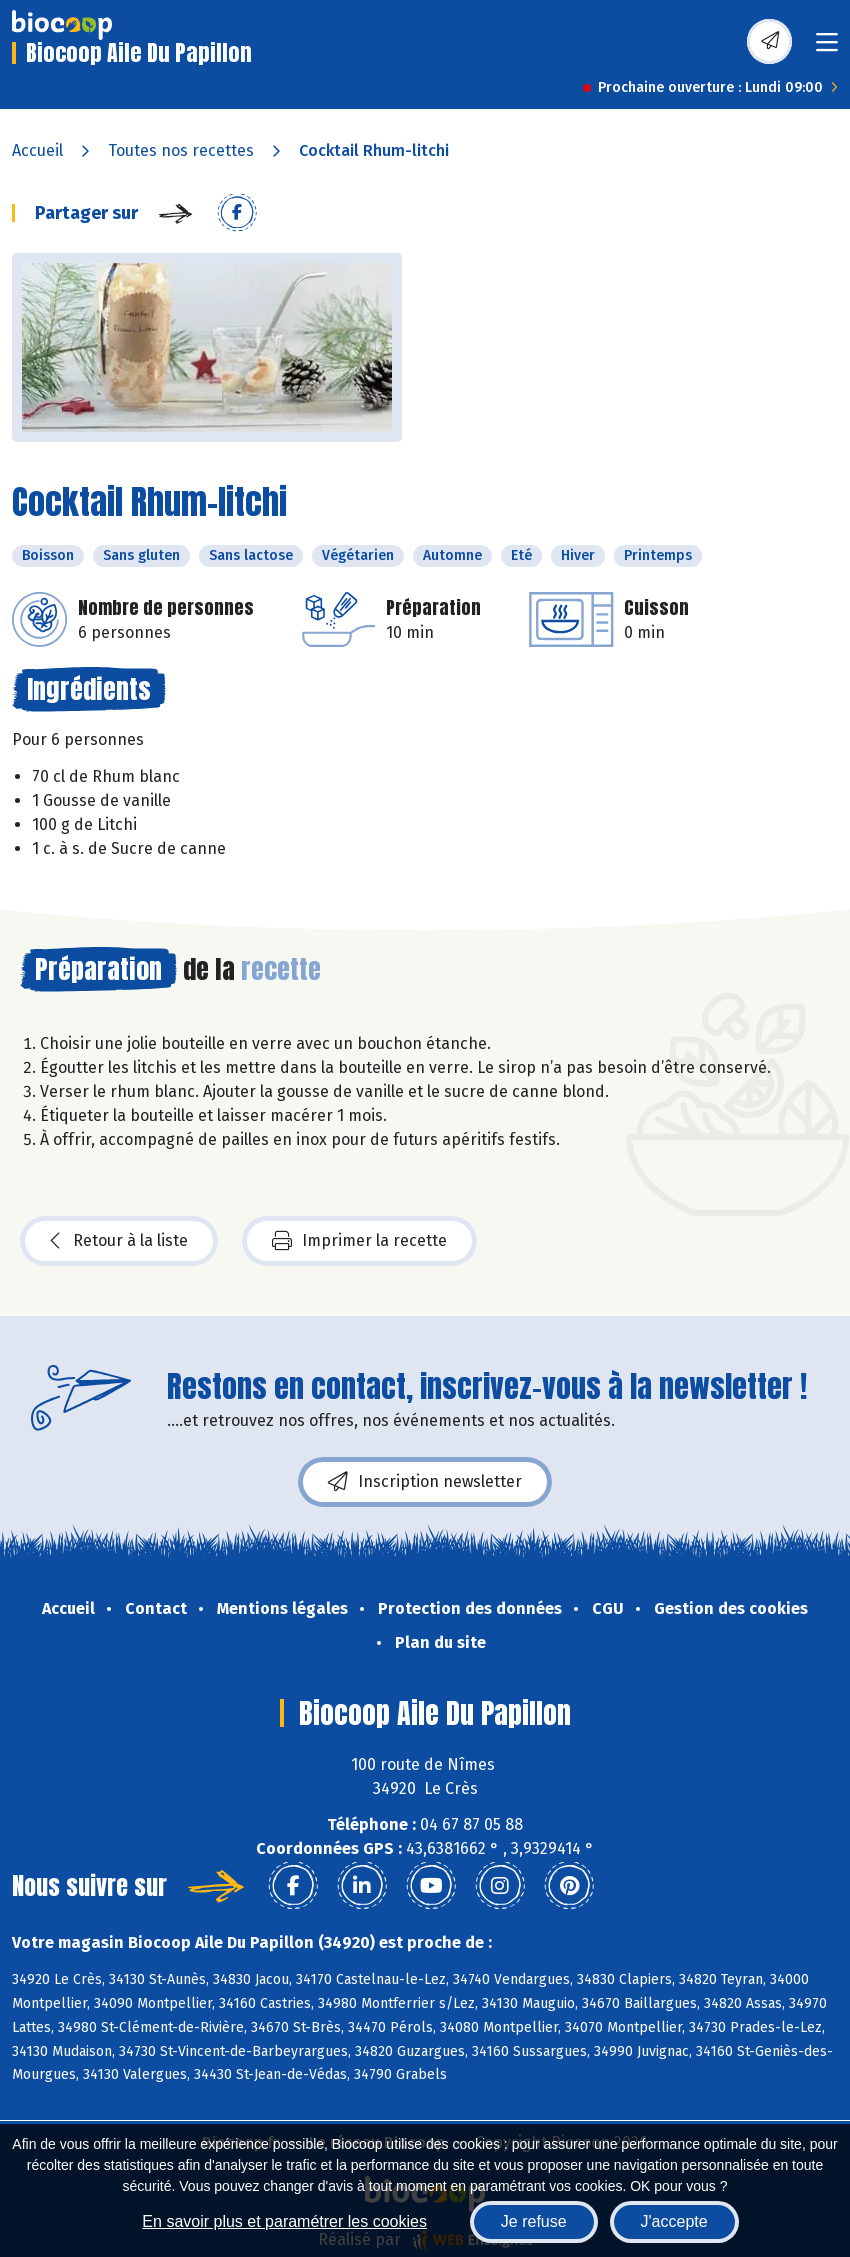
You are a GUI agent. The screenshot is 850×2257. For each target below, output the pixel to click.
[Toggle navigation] (827, 48)
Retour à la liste (119, 1241)
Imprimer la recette (359, 1241)
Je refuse (534, 2221)
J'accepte (674, 2221)
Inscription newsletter (425, 1482)
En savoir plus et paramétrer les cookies (284, 2221)
